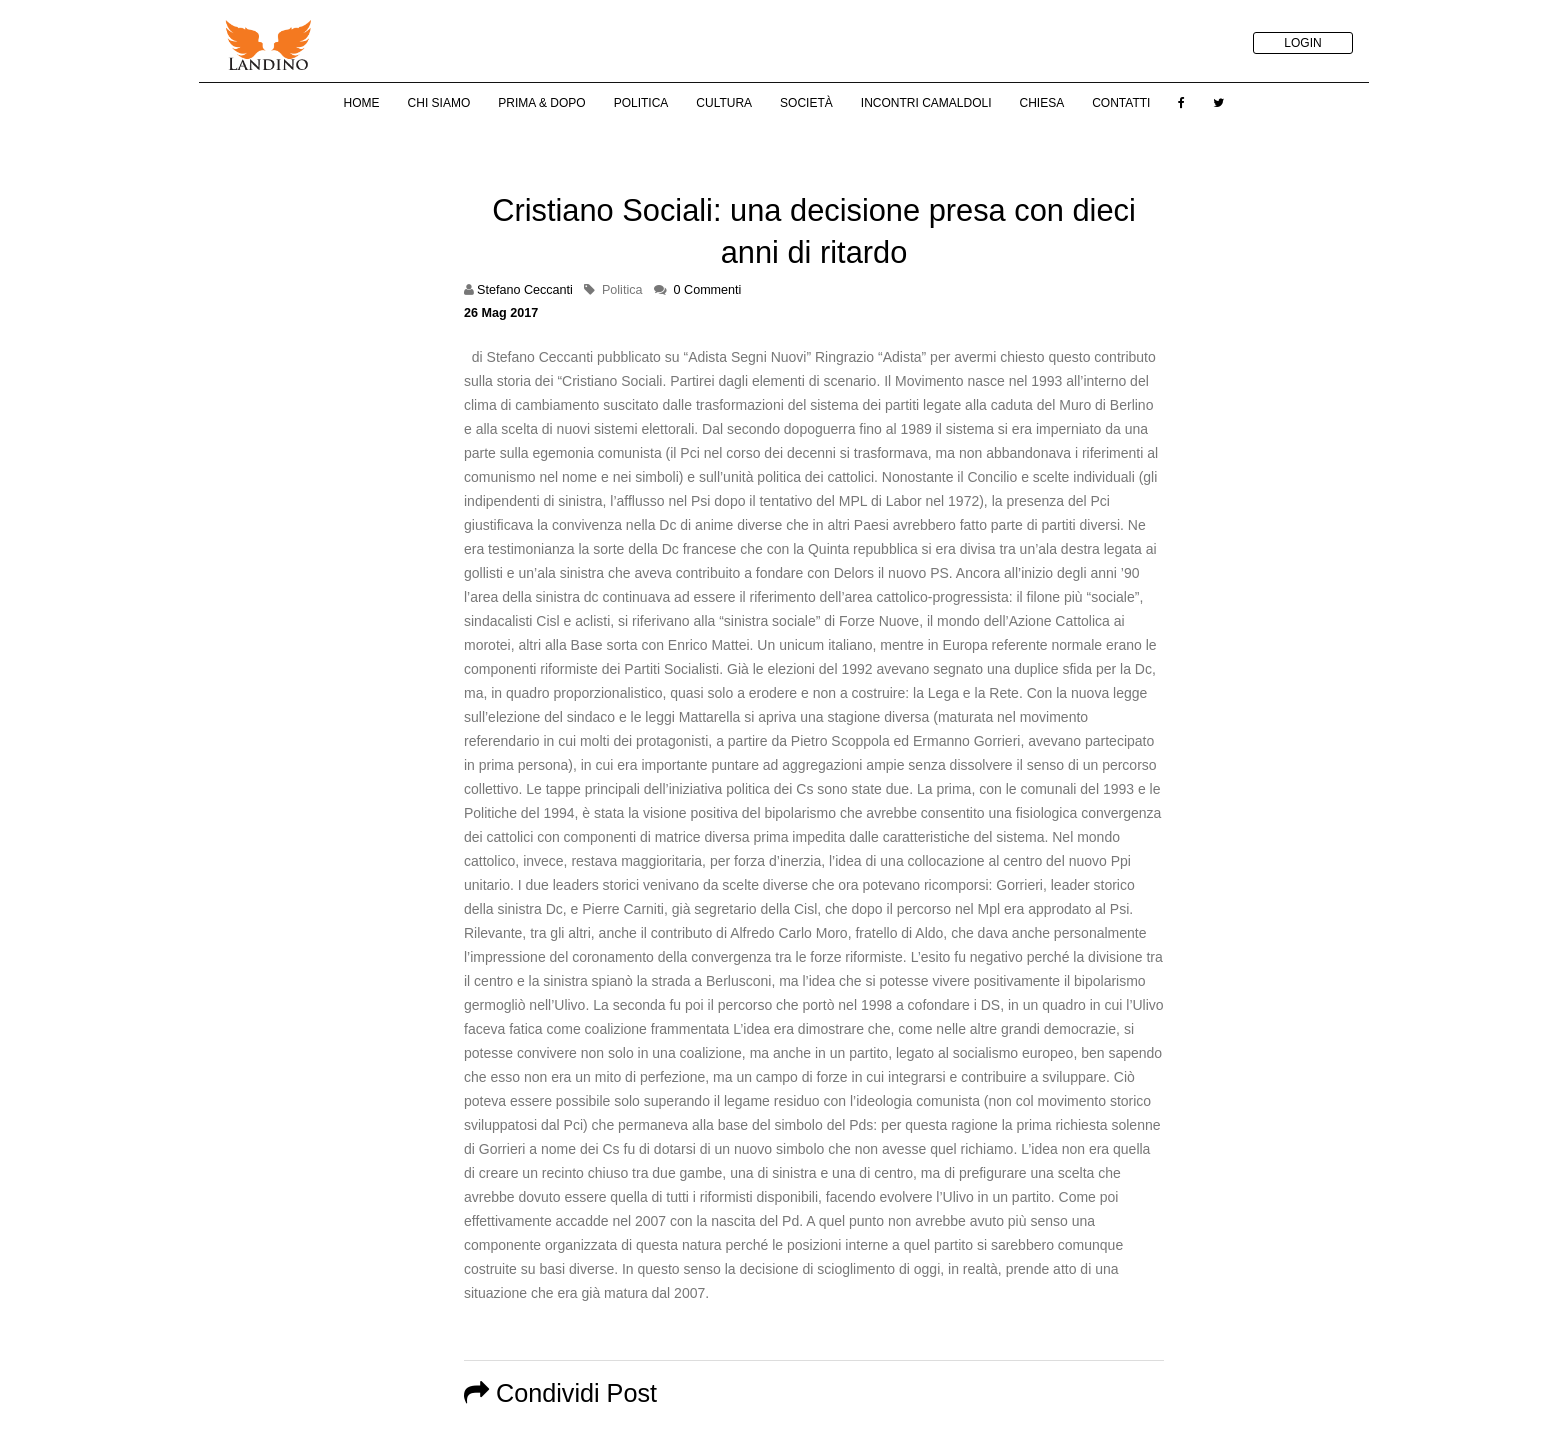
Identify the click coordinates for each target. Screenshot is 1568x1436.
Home (362, 103)
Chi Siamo (439, 103)
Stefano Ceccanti (525, 290)
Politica (641, 103)
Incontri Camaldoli (926, 103)
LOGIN (1302, 43)
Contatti (1121, 103)
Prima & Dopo (541, 103)
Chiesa (1041, 103)
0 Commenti (708, 290)
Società (806, 103)
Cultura (724, 103)
